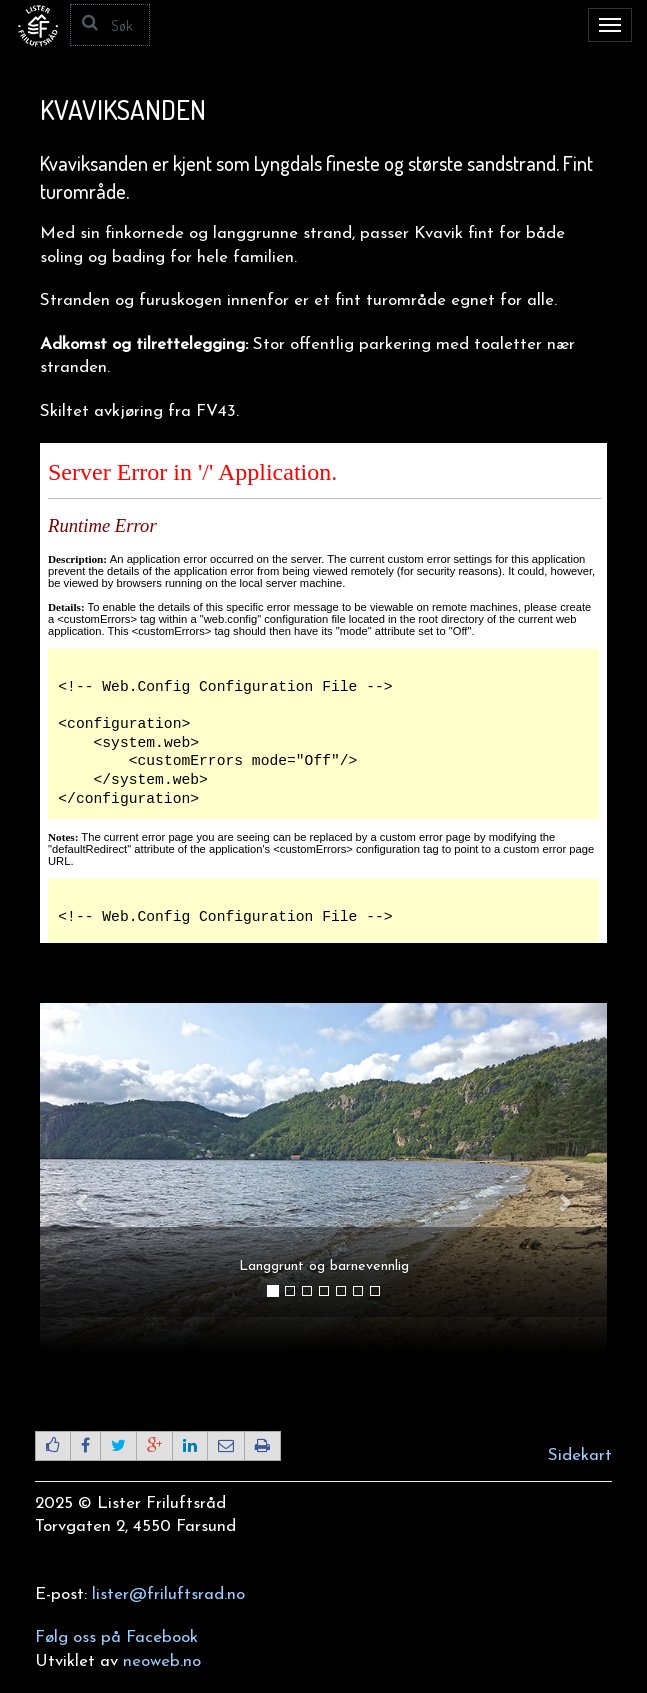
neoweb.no (162, 1661)
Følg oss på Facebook (116, 1637)
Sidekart (580, 1455)
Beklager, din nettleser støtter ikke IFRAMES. (323, 693)
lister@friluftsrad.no (168, 1594)
